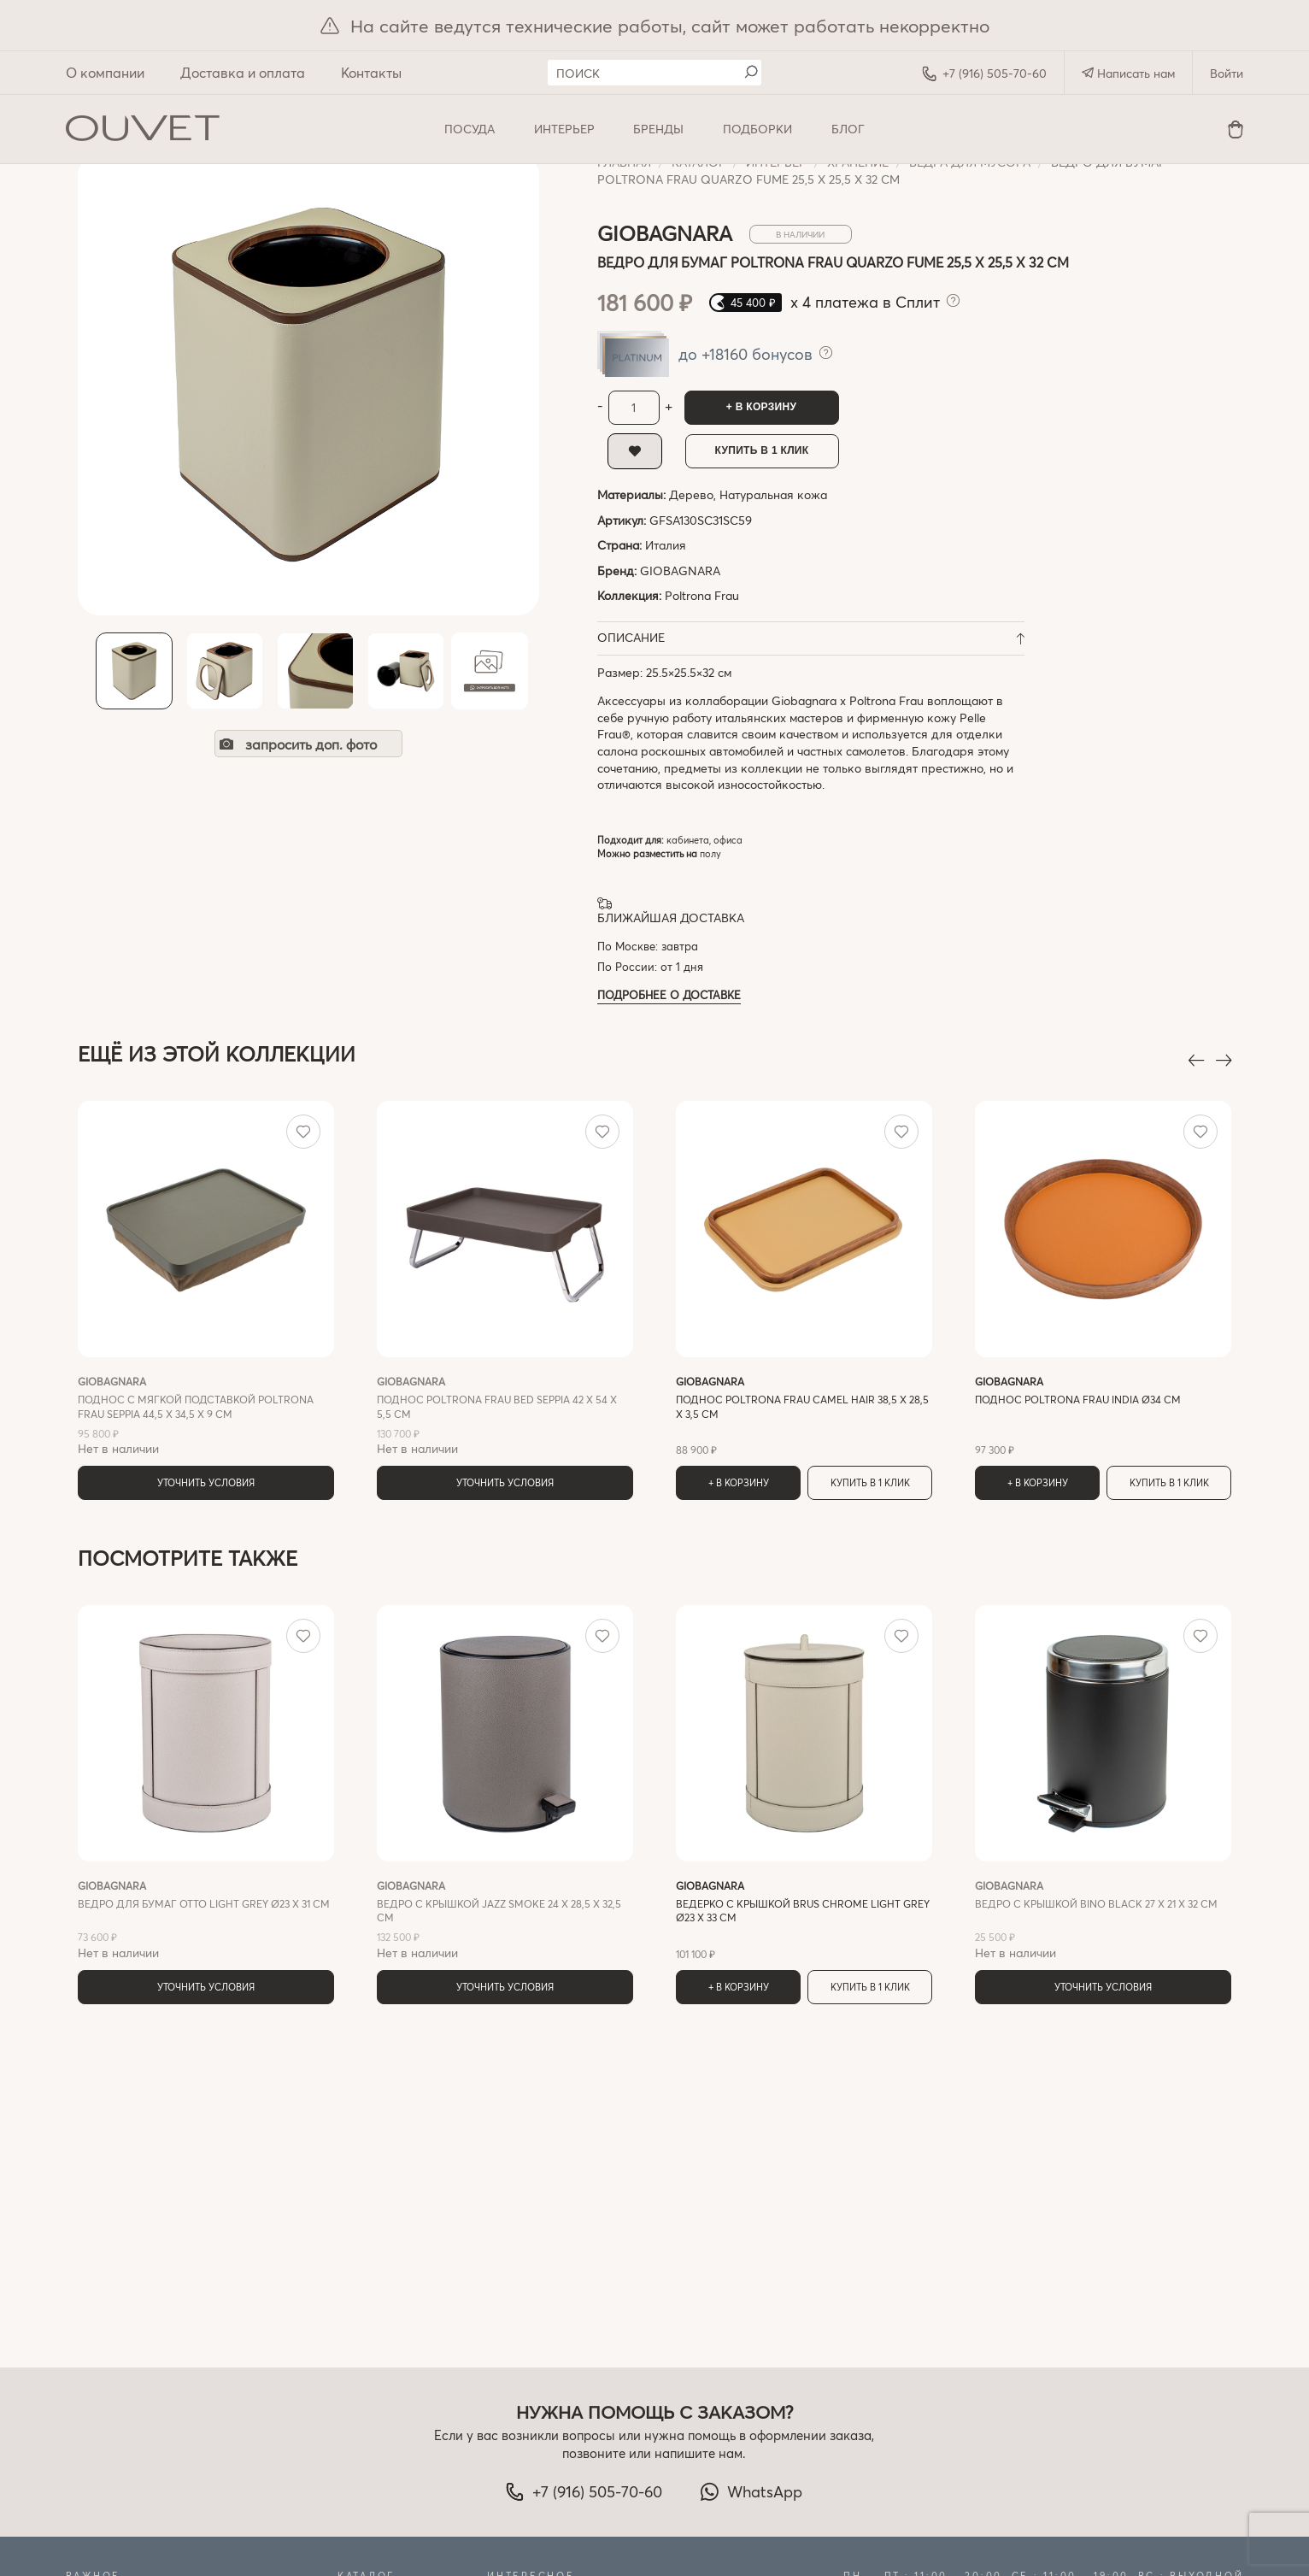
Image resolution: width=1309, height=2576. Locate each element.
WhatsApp (751, 2491)
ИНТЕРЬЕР (564, 129)
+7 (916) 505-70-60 (984, 73)
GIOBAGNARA (680, 570)
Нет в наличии (206, 1415)
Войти (1226, 73)
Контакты (371, 72)
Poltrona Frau (702, 595)
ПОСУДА (469, 129)
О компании (105, 72)
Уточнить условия (206, 1482)
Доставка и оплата (242, 72)
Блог (848, 129)
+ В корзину (761, 407)
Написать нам (1128, 73)
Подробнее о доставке (669, 994)
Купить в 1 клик (762, 450)
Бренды (658, 129)
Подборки (757, 129)
